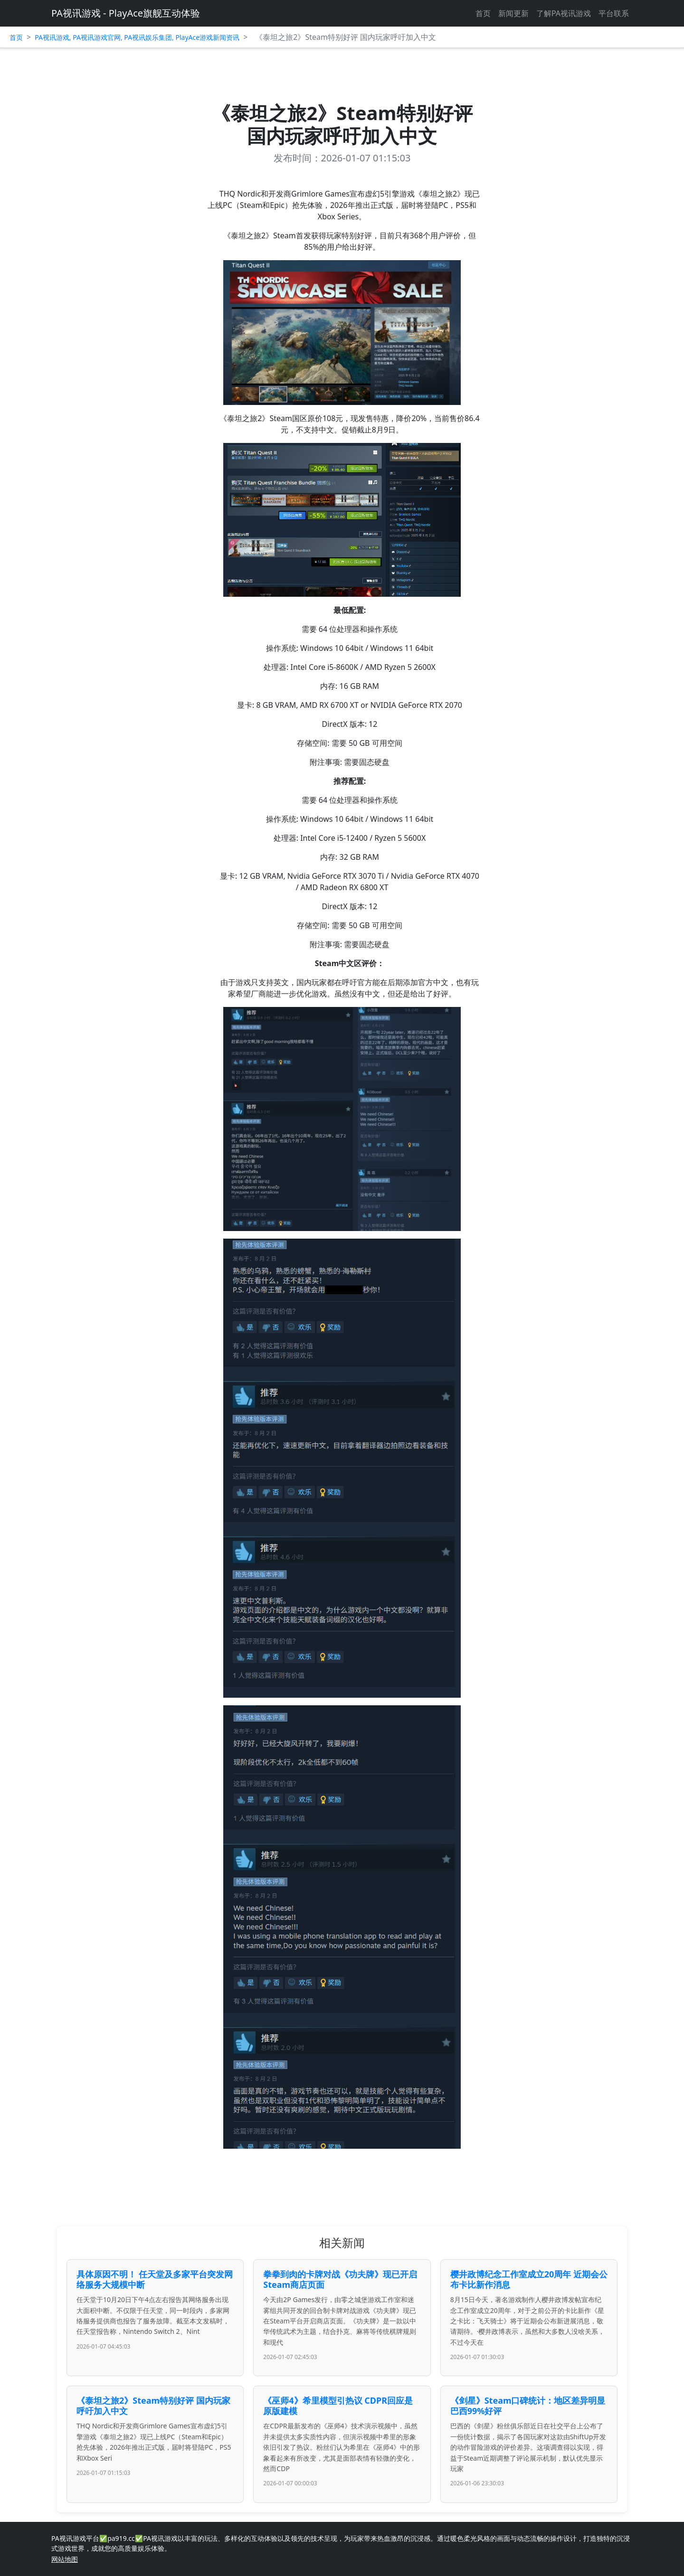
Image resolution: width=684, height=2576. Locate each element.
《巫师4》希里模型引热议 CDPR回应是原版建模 (338, 2405)
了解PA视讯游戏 (563, 13)
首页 (483, 13)
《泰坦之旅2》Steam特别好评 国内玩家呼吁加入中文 (153, 2405)
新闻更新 (513, 13)
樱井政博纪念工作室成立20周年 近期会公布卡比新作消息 (529, 2279)
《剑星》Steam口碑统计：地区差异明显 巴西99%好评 (528, 2405)
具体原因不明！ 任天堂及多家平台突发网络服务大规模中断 (154, 2279)
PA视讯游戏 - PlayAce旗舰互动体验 (125, 13)
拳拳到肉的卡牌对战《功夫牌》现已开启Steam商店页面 (340, 2279)
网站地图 (64, 2559)
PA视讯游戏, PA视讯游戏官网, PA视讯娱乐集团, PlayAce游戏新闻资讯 (137, 37)
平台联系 (613, 13)
